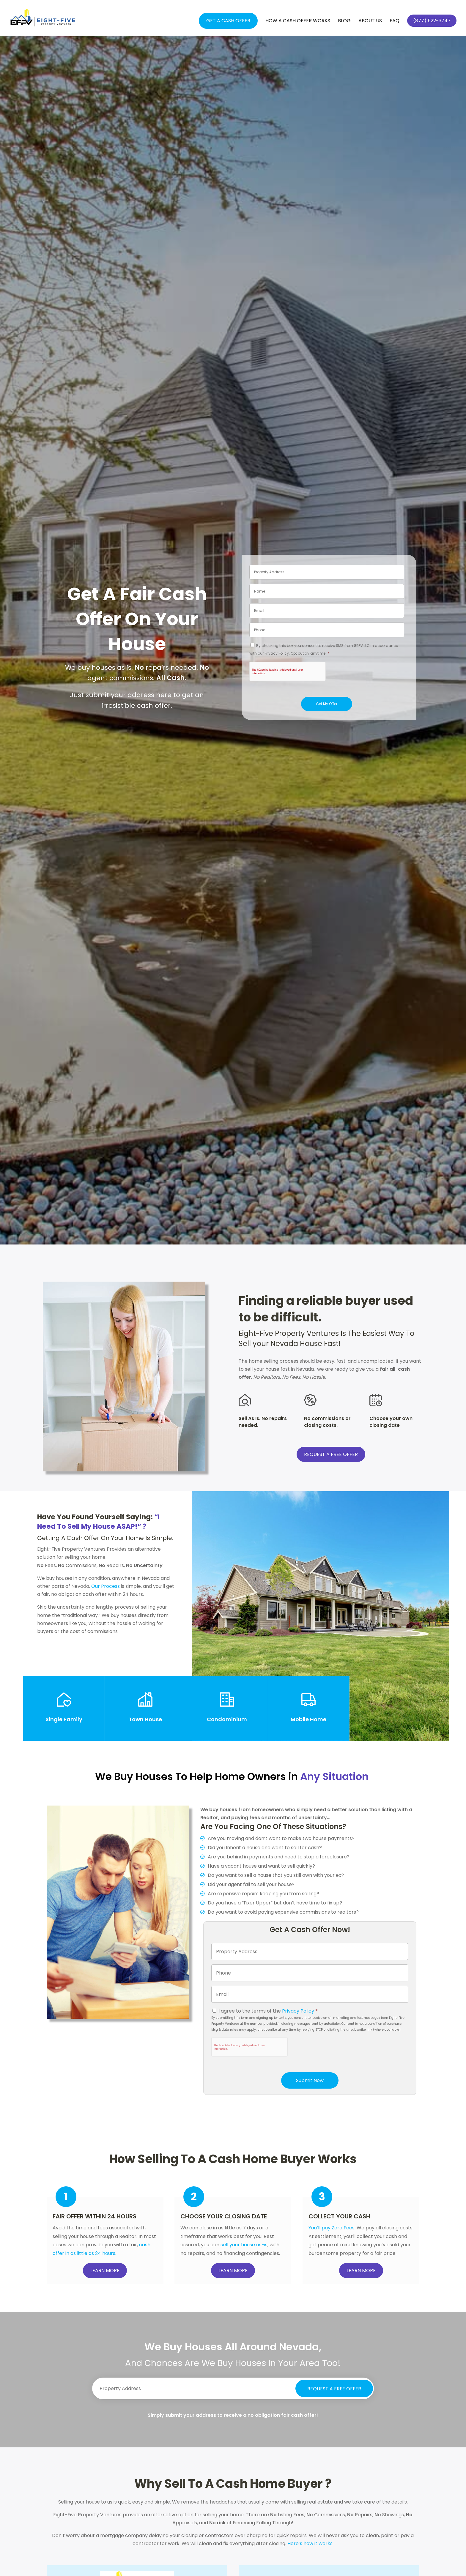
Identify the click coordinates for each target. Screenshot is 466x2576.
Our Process (105, 1586)
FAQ (394, 21)
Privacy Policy (298, 2011)
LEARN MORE (104, 2270)
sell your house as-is (244, 2244)
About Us (370, 21)
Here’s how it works (310, 2543)
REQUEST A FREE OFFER (331, 1454)
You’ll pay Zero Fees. (331, 2227)
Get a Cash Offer (228, 20)
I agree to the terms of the (268, 2011)
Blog (344, 21)
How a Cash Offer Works (297, 21)
